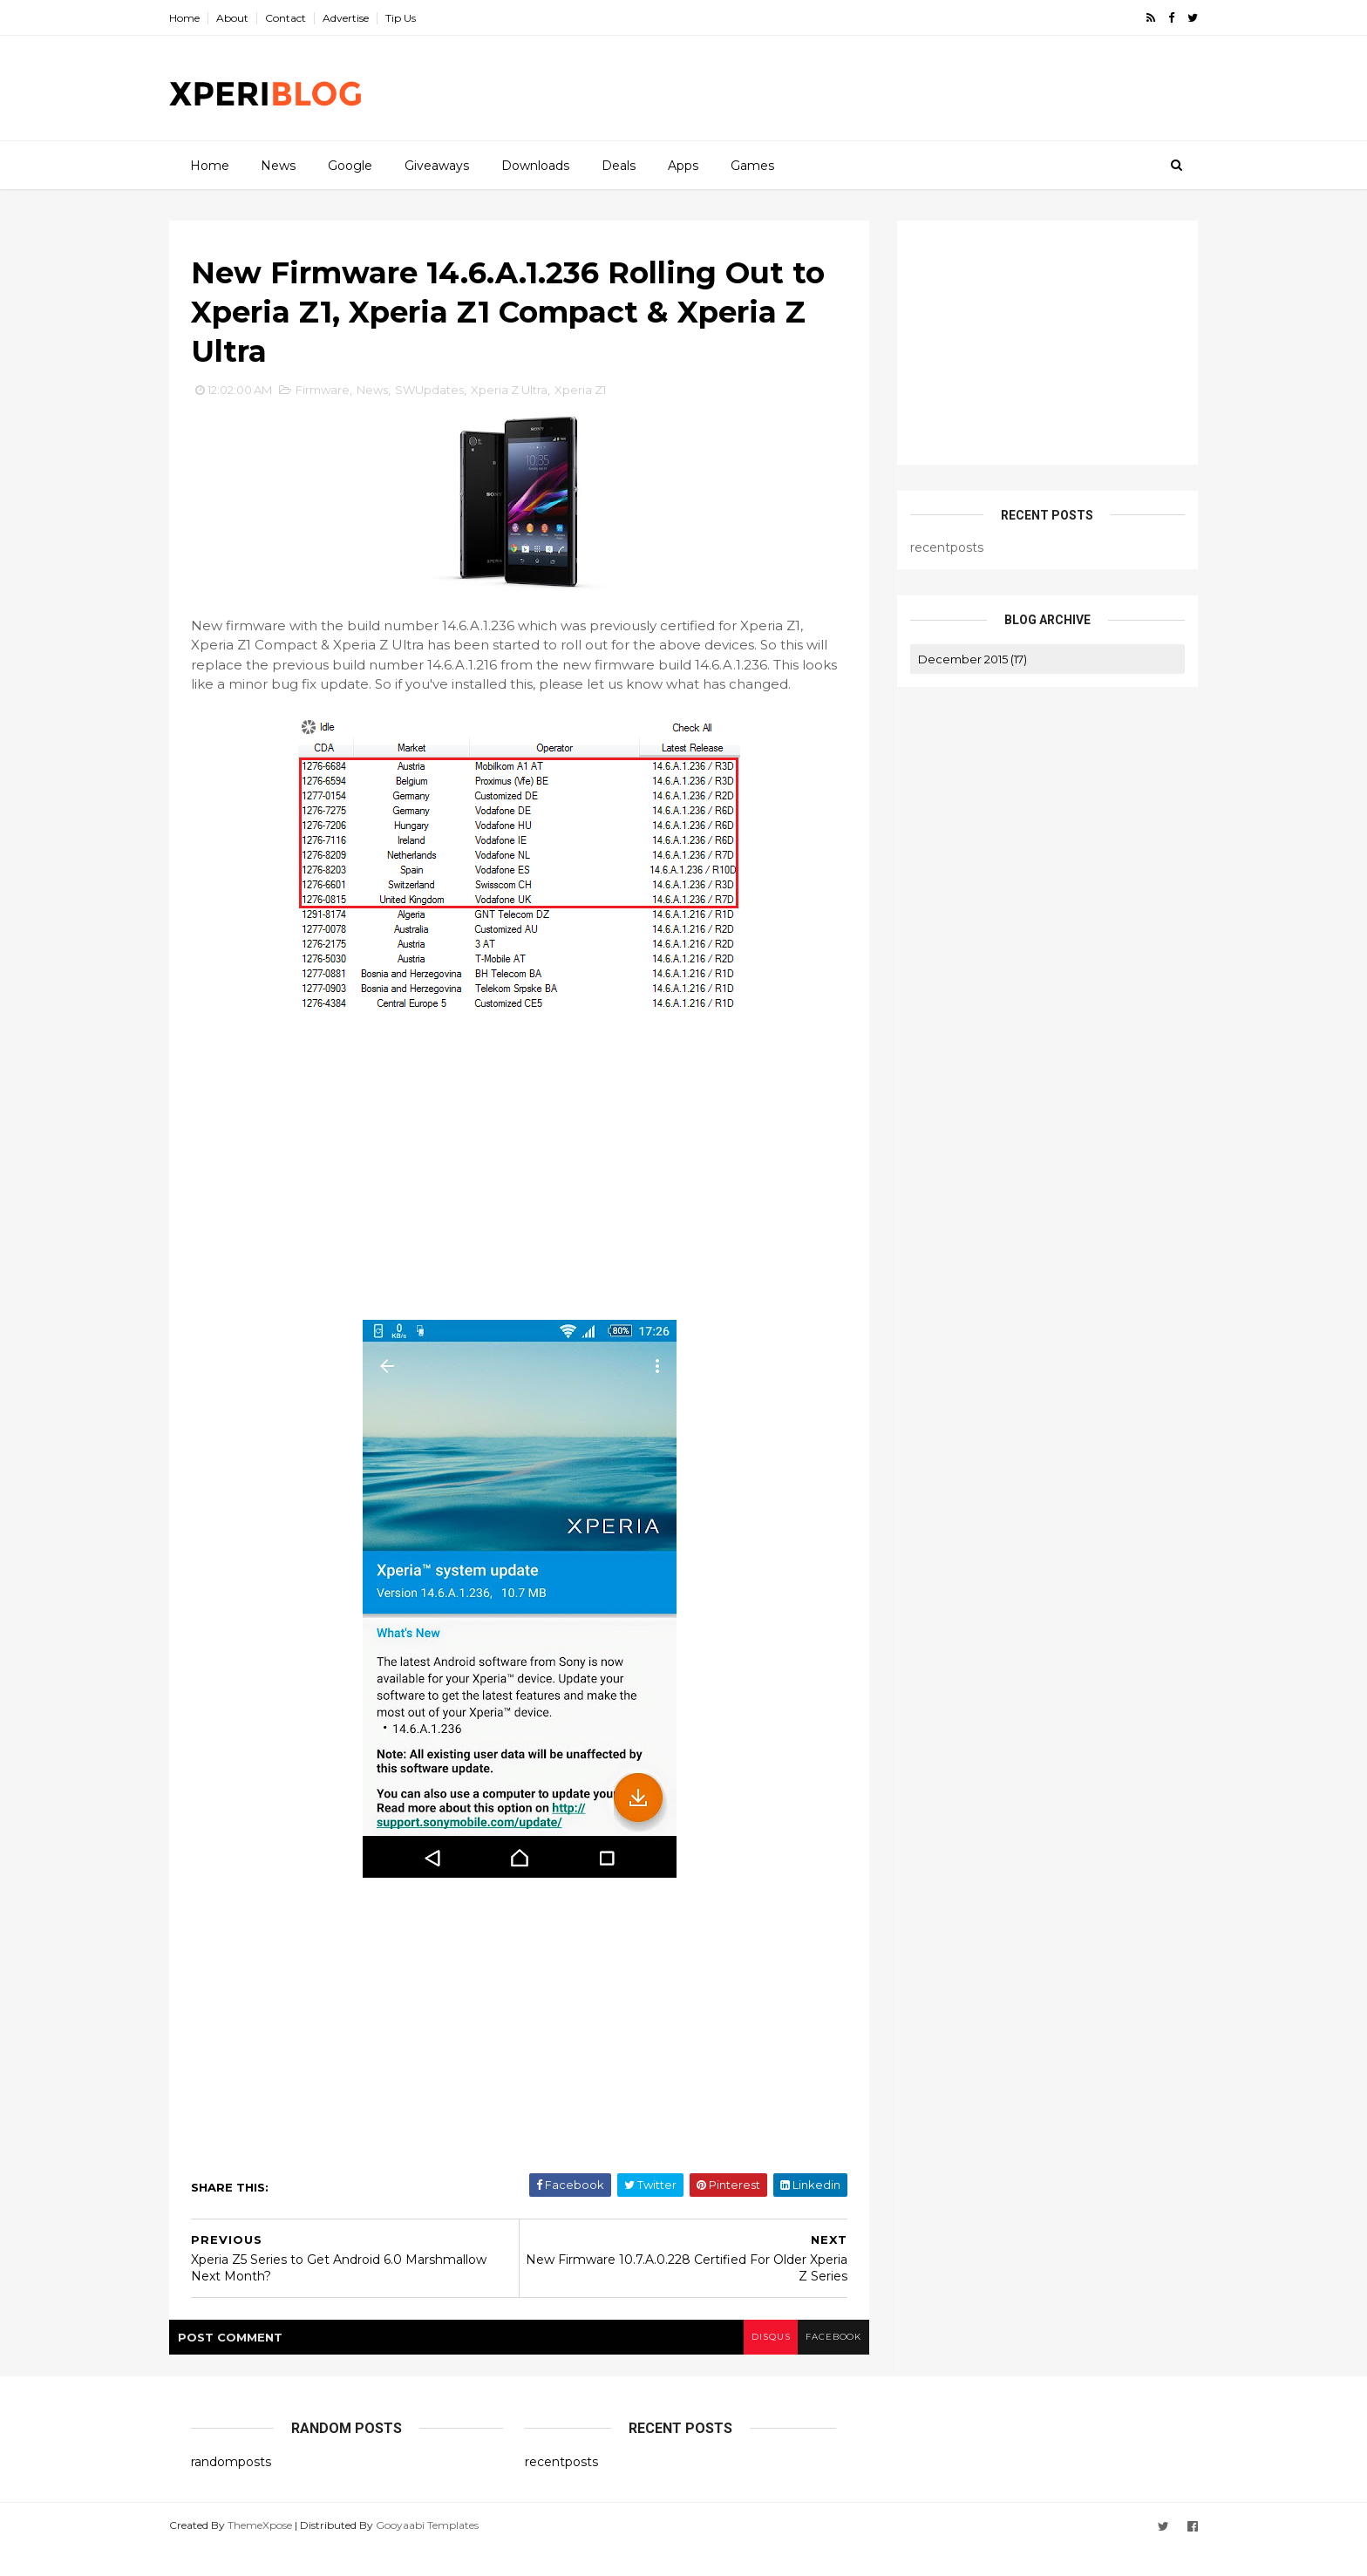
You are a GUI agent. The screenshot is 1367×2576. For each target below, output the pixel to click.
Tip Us (422, 17)
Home (206, 17)
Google (349, 165)
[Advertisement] (858, 88)
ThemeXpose (281, 2552)
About (254, 17)
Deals (618, 165)
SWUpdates (451, 397)
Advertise (367, 17)
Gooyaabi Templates (449, 2552)
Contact (307, 17)
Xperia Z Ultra (531, 397)
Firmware (344, 397)
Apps (682, 165)
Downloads (534, 165)
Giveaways (436, 165)
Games (751, 165)
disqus (746, 2364)
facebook (812, 2364)
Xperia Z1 (602, 397)
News (277, 165)
